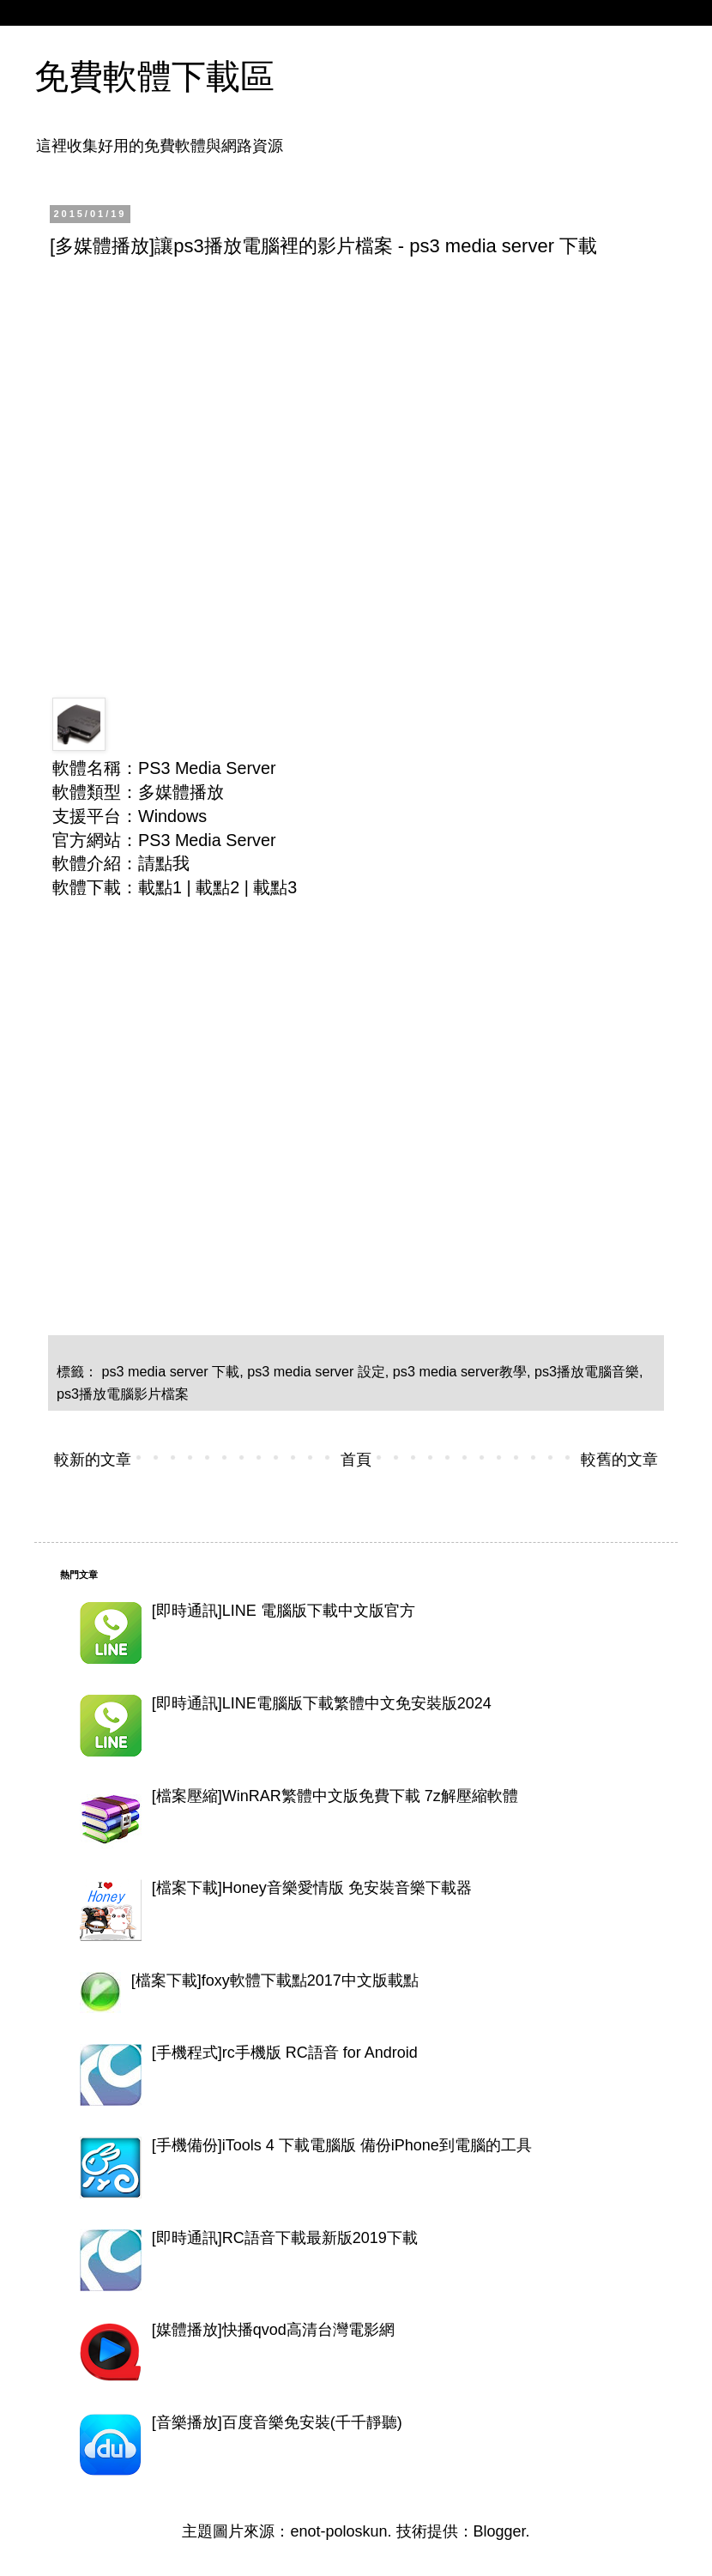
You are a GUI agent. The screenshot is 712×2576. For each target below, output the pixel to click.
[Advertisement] (161, 441)
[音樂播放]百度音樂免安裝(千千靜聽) (277, 2422)
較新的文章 (92, 1459)
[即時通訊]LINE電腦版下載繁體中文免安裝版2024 (322, 1703)
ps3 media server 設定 (316, 1371)
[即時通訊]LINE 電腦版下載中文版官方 (283, 1610)
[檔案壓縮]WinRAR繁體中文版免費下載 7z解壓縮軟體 (335, 1796)
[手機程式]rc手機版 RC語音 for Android (285, 2052)
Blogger (500, 2531)
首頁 (356, 1459)
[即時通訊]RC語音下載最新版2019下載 (285, 2237)
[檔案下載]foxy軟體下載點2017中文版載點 (275, 1980)
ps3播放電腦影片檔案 (123, 1393)
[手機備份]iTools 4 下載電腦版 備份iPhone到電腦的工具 (342, 2145)
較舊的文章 (619, 1459)
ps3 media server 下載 (171, 1371)
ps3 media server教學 (460, 1371)
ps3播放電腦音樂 (586, 1371)
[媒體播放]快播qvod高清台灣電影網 (273, 2329)
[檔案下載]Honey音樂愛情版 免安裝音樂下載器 (312, 1887)
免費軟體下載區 (154, 76)
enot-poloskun (338, 2531)
